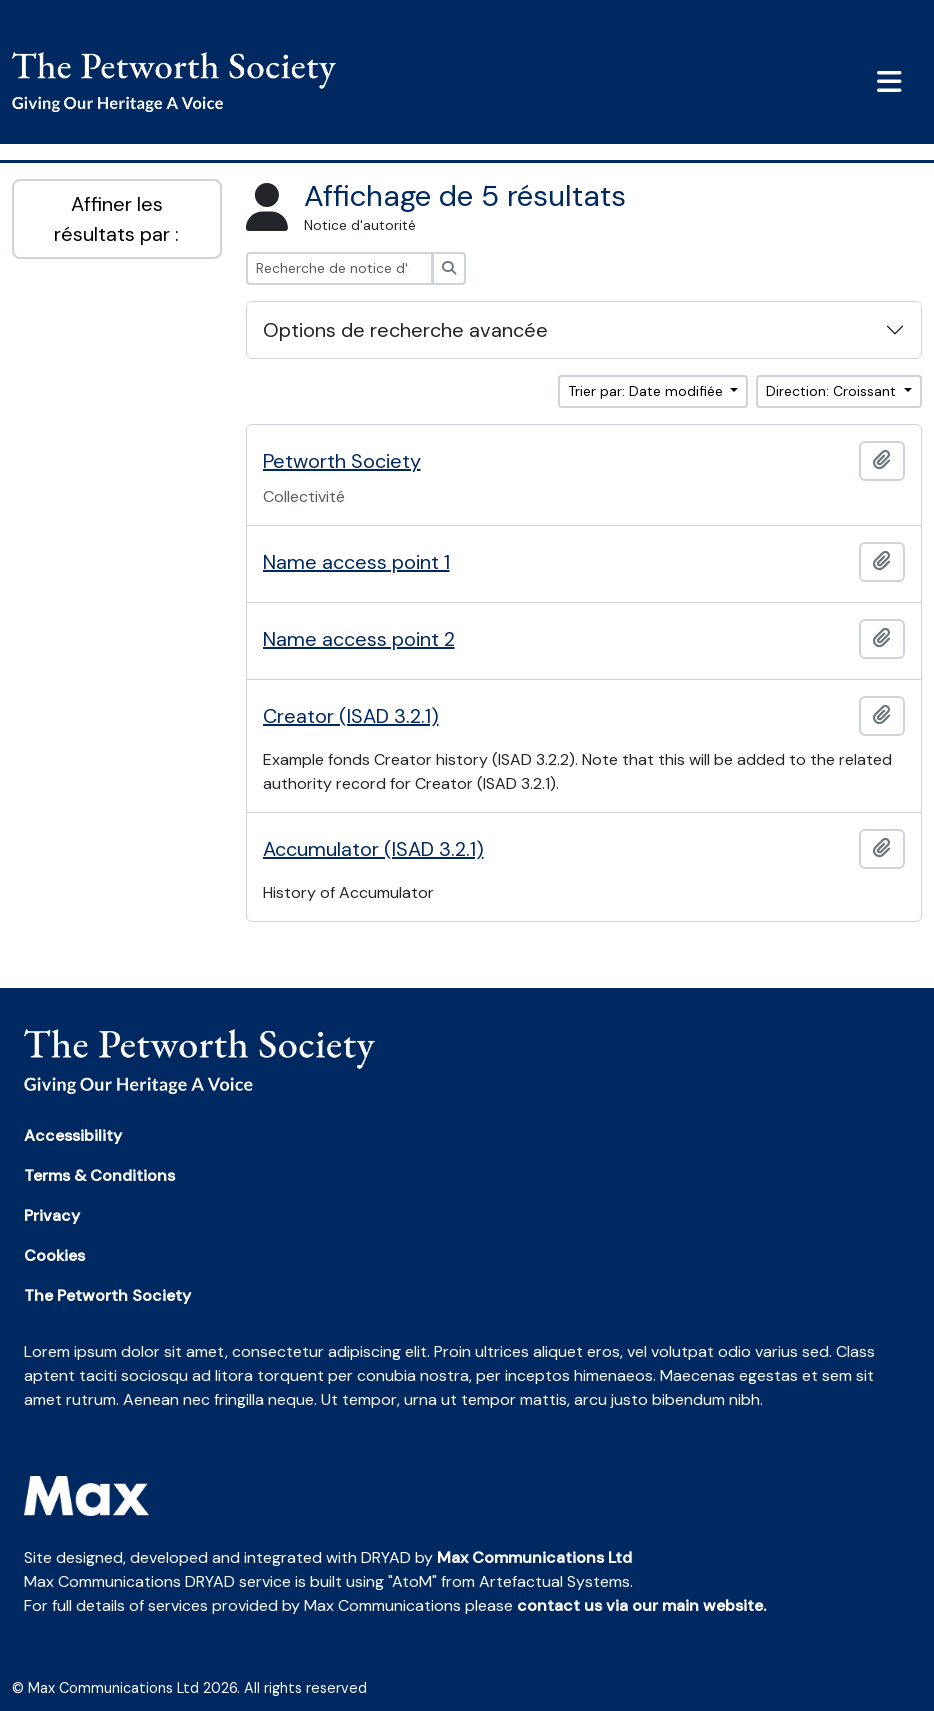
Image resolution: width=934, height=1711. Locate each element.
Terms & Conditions (99, 1175)
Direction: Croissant (833, 391)
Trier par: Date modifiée (647, 391)
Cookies (54, 1255)
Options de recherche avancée (405, 330)
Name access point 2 (359, 639)
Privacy (52, 1215)
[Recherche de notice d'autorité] (339, 268)
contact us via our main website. (641, 1605)
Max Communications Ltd (534, 1557)
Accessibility (73, 1135)
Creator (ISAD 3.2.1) (351, 716)
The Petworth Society (107, 1295)
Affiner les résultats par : (116, 219)
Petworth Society (342, 461)
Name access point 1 (356, 562)
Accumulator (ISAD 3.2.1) (373, 849)
